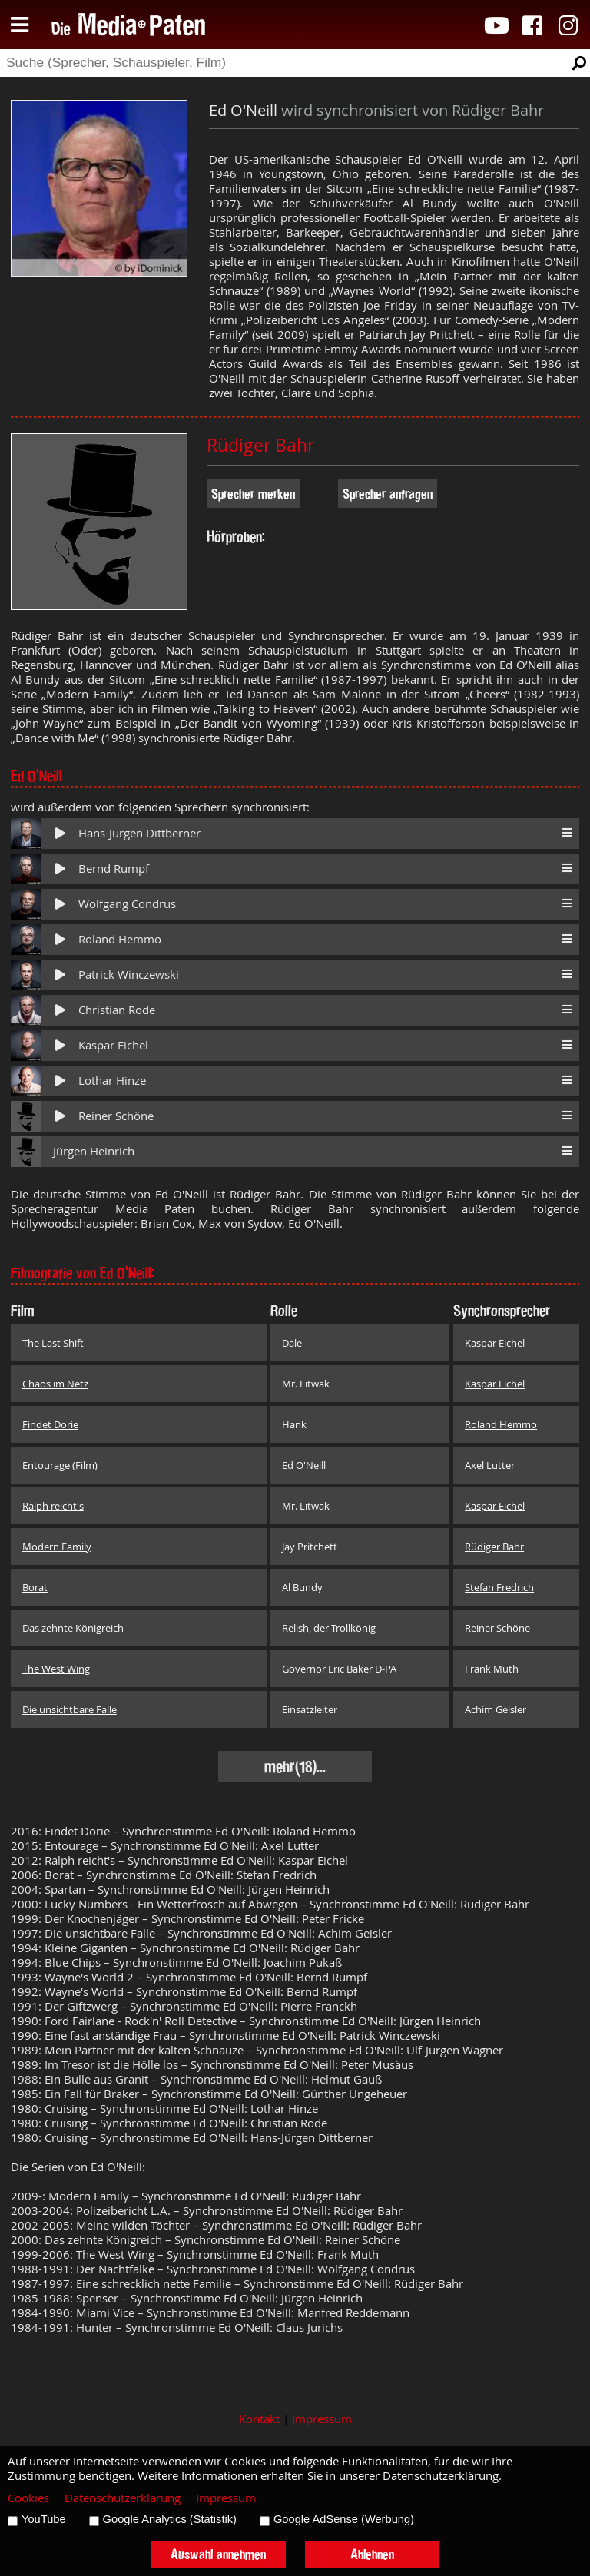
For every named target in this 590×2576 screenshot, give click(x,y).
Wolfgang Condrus (127, 904)
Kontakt (259, 2419)
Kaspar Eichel (113, 1045)
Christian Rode (116, 1010)
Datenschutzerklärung (123, 2498)
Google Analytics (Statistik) (170, 2519)
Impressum (322, 2419)
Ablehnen (372, 2554)
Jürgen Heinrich (93, 1151)
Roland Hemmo (119, 939)
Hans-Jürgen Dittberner (139, 833)
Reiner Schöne (116, 1116)
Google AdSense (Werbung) (343, 2519)
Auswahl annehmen (218, 2554)
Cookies (28, 2498)
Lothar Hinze (112, 1080)
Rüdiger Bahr (260, 445)
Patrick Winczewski (128, 974)
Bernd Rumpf (113, 868)
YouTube (44, 2519)
